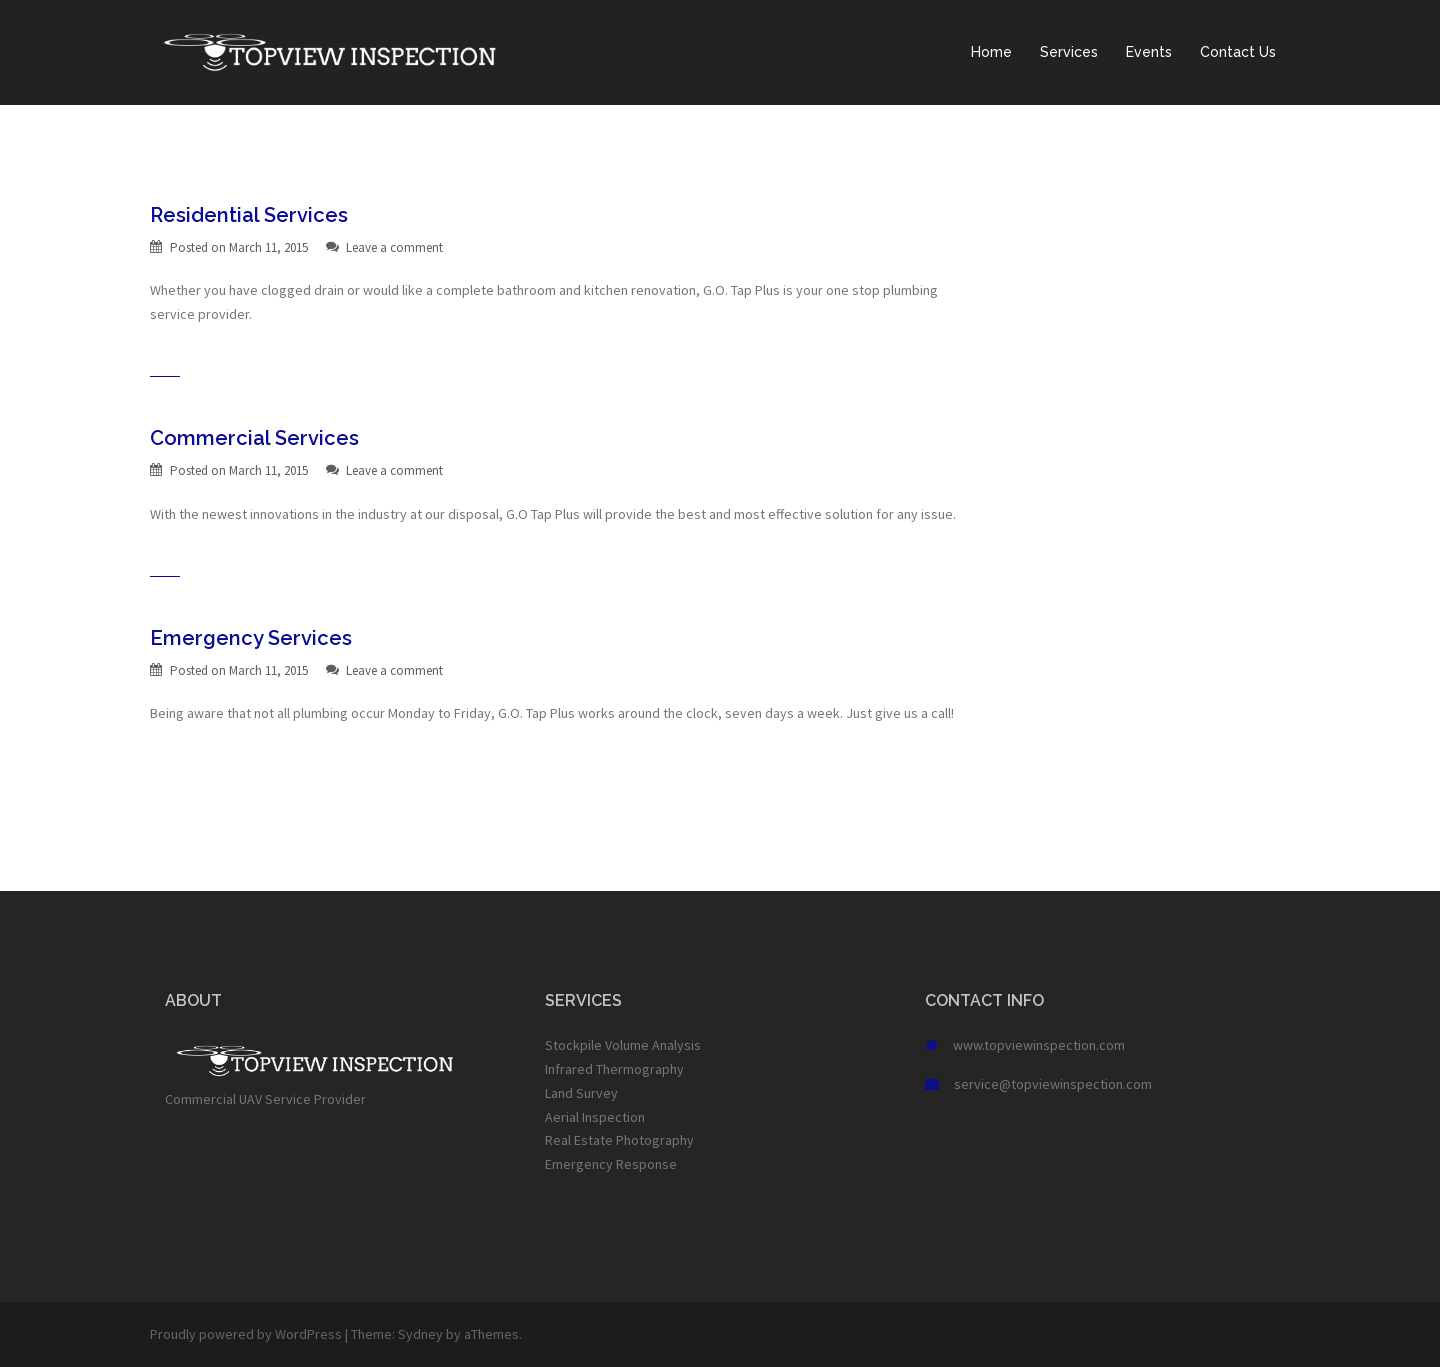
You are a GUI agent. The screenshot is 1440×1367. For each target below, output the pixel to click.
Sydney (420, 1334)
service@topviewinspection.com (1053, 1084)
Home (991, 52)
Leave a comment (394, 247)
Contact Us (1238, 52)
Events (1149, 52)
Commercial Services (254, 438)
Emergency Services (251, 638)
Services (1069, 52)
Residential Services (249, 215)
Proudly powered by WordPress (246, 1334)
